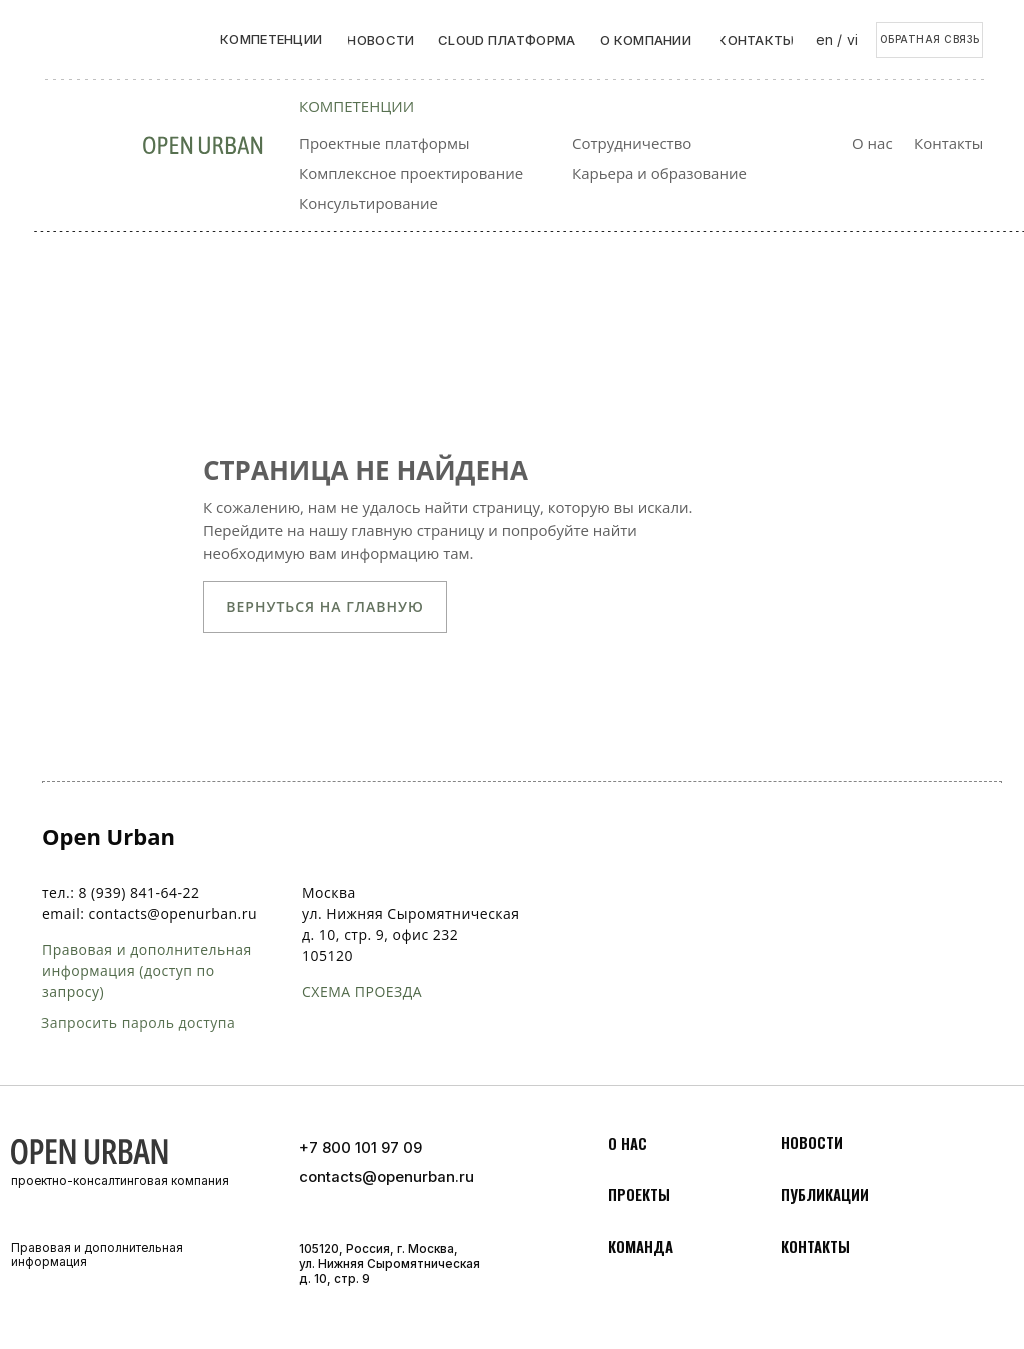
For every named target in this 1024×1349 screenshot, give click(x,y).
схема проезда (362, 991)
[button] (929, 40)
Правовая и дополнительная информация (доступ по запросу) (147, 970)
